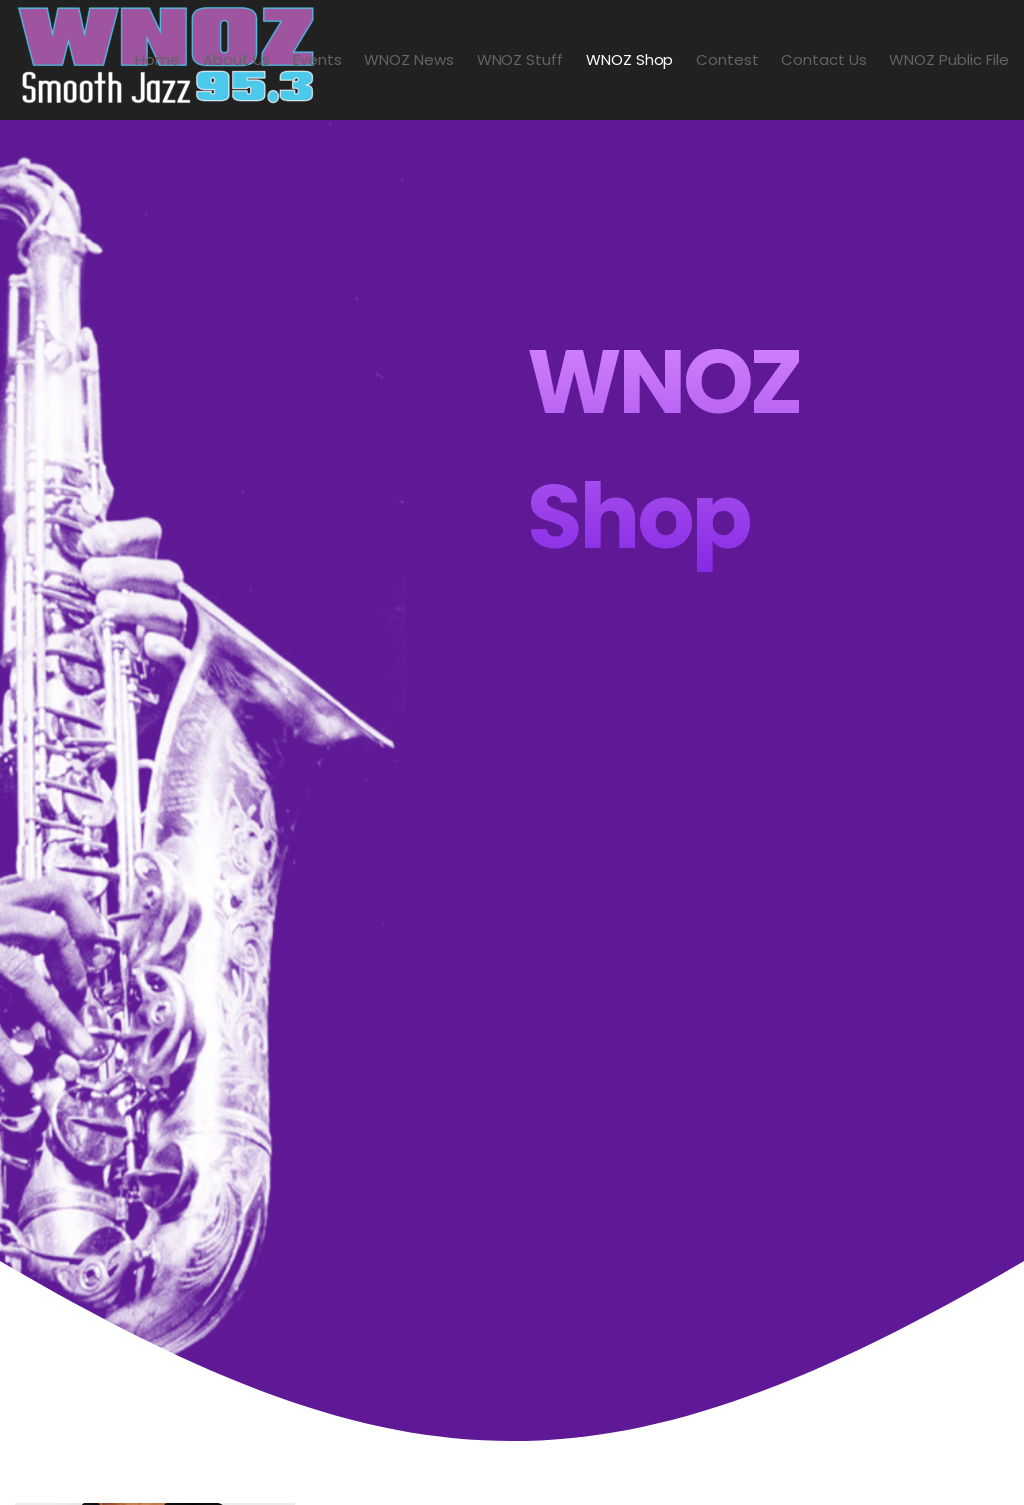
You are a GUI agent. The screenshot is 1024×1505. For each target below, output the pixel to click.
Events (317, 59)
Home (157, 59)
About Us (237, 59)
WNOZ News (409, 59)
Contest (727, 59)
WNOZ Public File (949, 59)
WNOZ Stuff (520, 59)
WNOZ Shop (630, 59)
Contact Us (824, 59)
